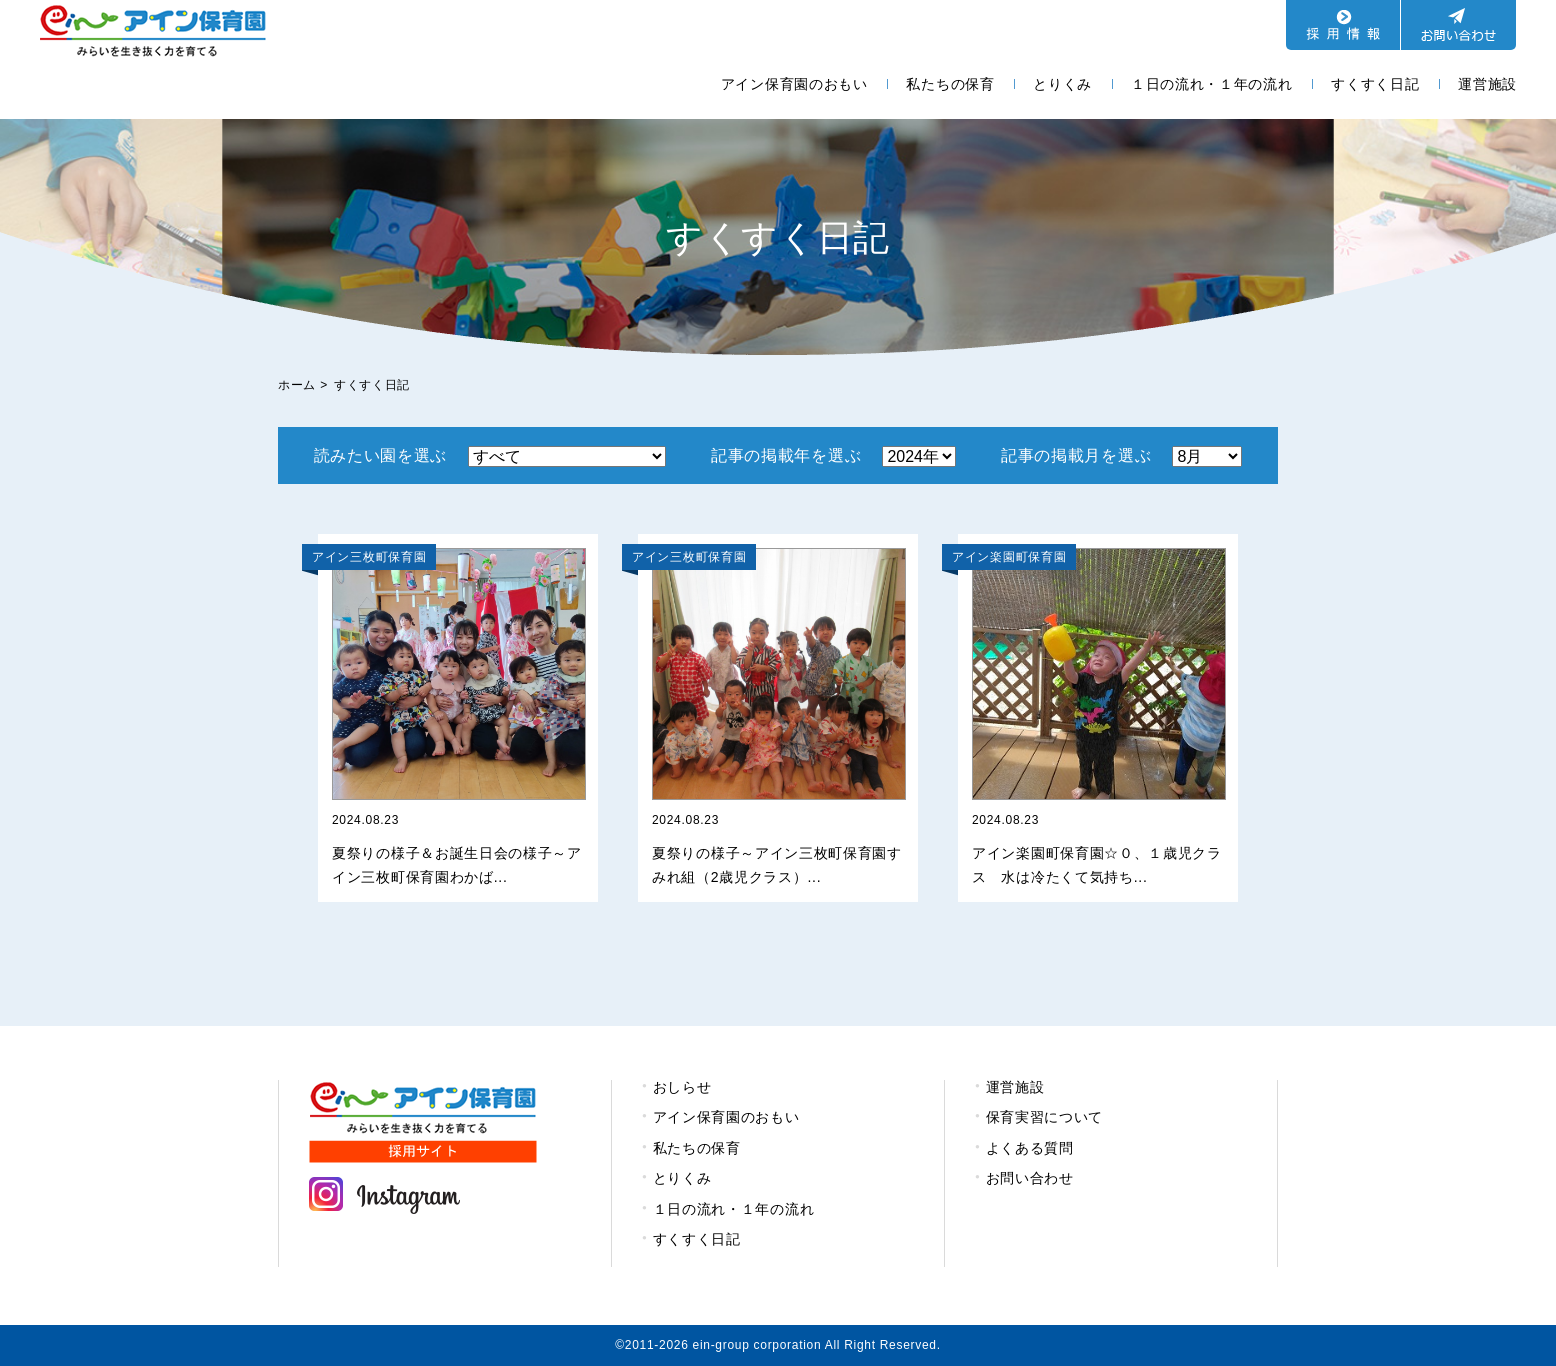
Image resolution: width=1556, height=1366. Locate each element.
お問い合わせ (1030, 1178)
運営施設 (1487, 84)
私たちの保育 (950, 84)
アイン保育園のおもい (794, 84)
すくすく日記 (1375, 84)
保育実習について (1045, 1117)
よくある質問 (1030, 1148)
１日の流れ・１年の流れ (1212, 84)
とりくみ (1062, 84)
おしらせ (682, 1087)
